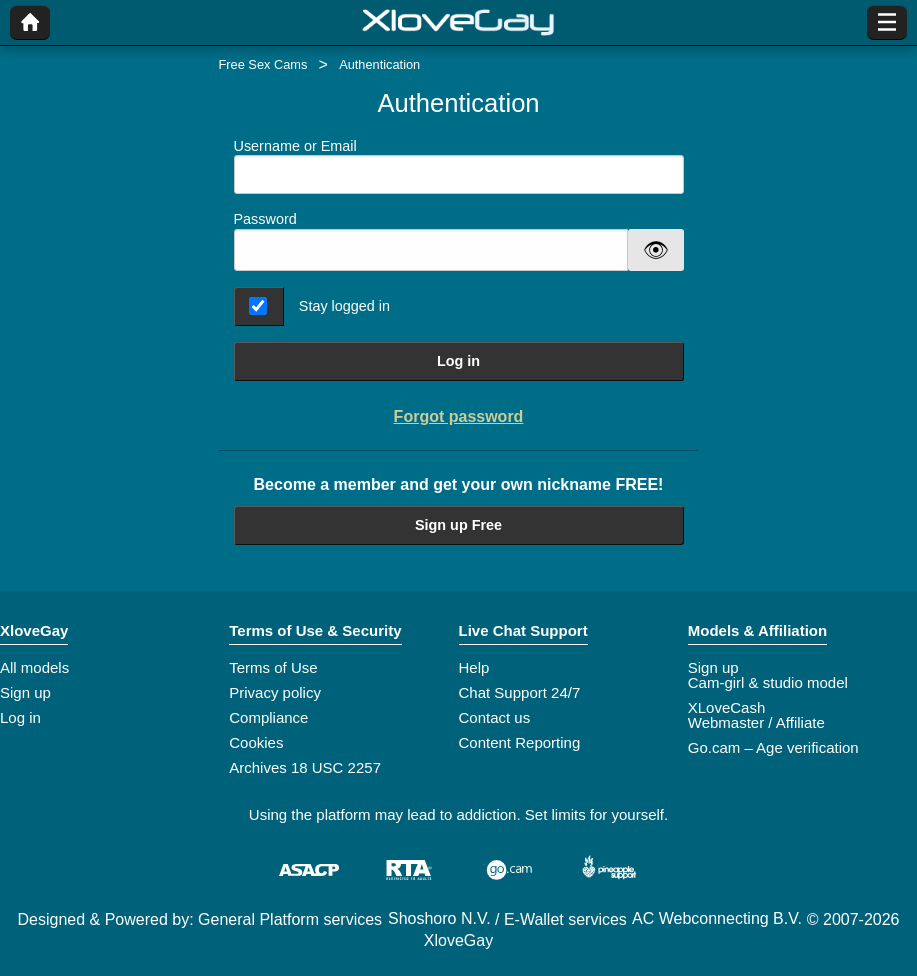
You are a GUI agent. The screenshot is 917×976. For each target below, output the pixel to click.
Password (265, 219)
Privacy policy (275, 692)
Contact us (495, 717)
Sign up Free (458, 525)
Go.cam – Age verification (773, 747)
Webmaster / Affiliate (756, 722)
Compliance (268, 717)
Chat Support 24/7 (520, 692)
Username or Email (459, 166)
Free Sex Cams (263, 64)
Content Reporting (520, 742)
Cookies (256, 742)
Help (474, 667)
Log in (458, 361)
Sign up (25, 692)
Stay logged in (344, 306)
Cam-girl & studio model (768, 682)
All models (34, 667)
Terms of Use (273, 667)
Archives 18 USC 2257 (305, 767)
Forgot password (459, 416)
